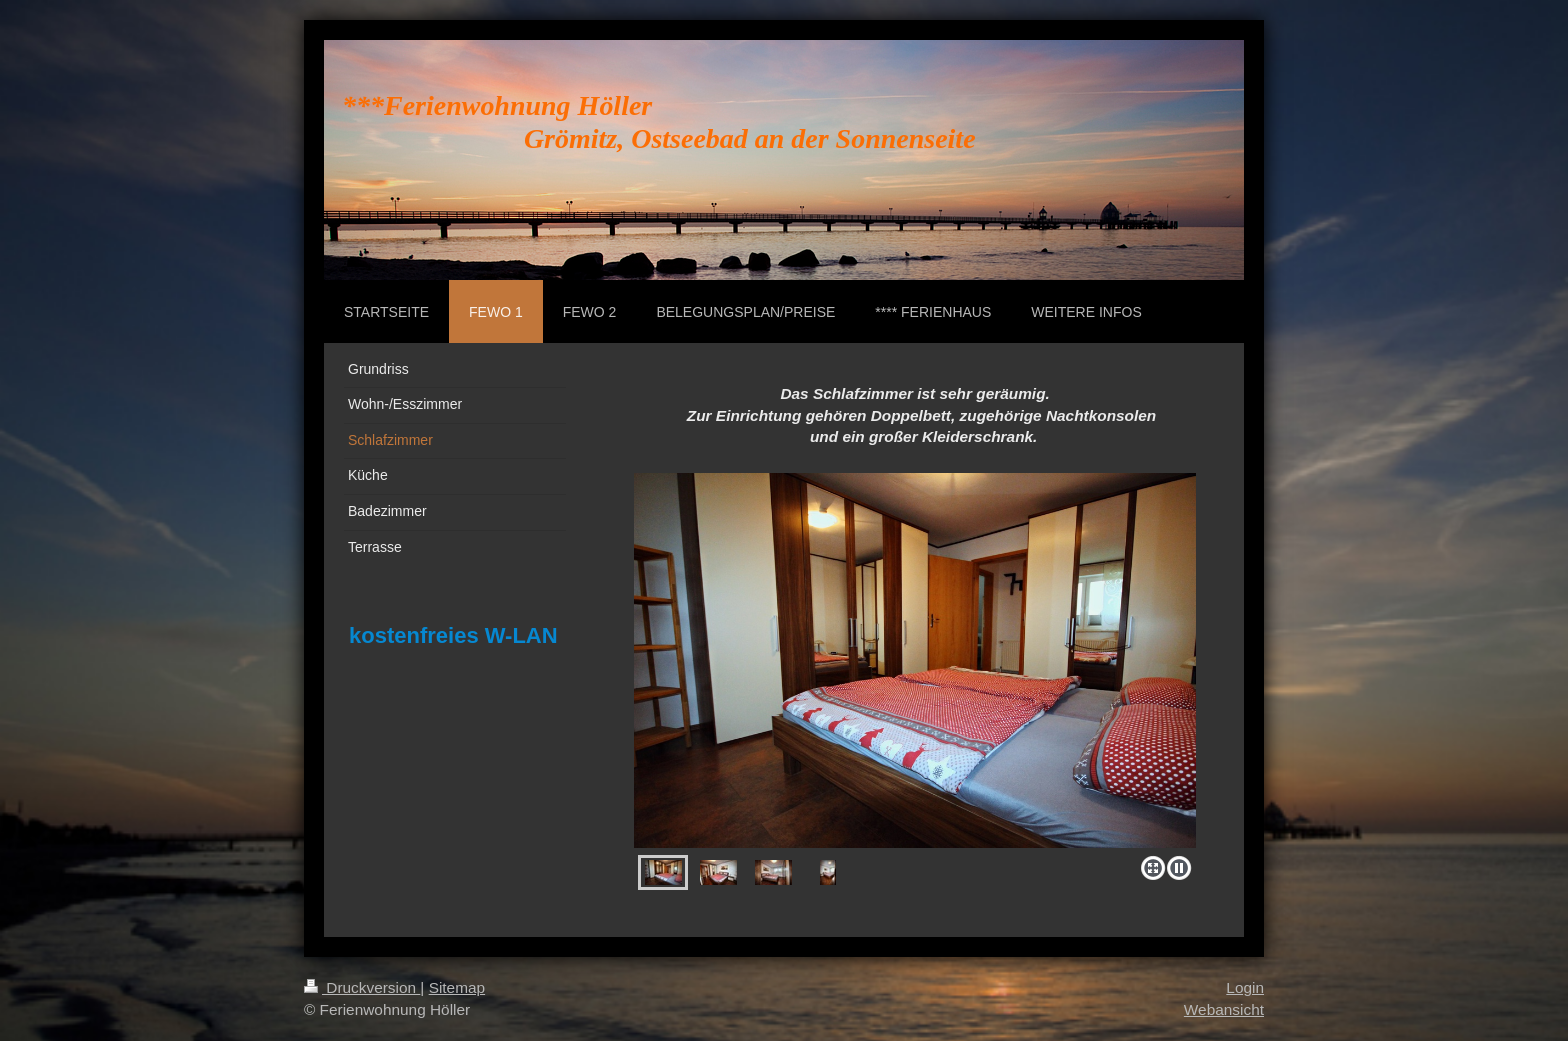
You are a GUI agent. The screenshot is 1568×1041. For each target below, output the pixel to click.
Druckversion (362, 987)
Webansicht (1224, 1009)
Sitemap (457, 987)
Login (1245, 987)
